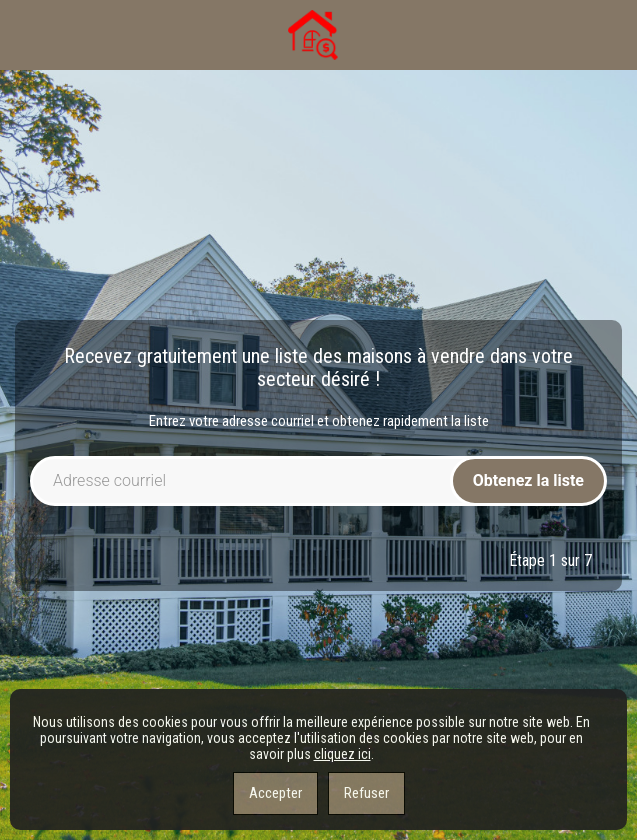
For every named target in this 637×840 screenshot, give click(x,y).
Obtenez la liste (528, 480)
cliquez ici (342, 754)
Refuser (366, 793)
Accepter (275, 793)
